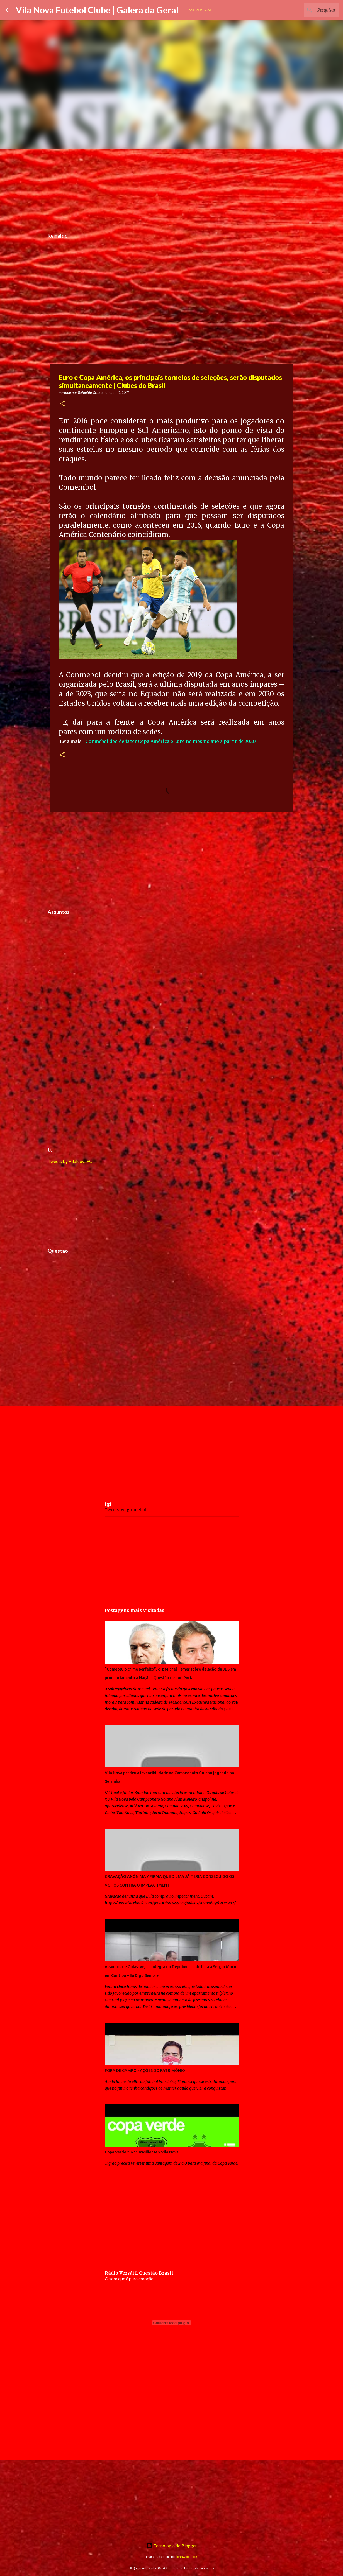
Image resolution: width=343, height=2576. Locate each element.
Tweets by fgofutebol (125, 1509)
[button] (62, 404)
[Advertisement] (172, 188)
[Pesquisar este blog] (309, 10)
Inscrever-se (200, 10)
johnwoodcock (186, 2556)
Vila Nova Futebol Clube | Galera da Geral (97, 9)
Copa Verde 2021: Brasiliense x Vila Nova (142, 2152)
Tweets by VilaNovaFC (70, 1161)
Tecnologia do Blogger (171, 2545)
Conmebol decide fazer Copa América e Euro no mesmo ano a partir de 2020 (171, 741)
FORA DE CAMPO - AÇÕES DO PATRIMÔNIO (145, 2070)
